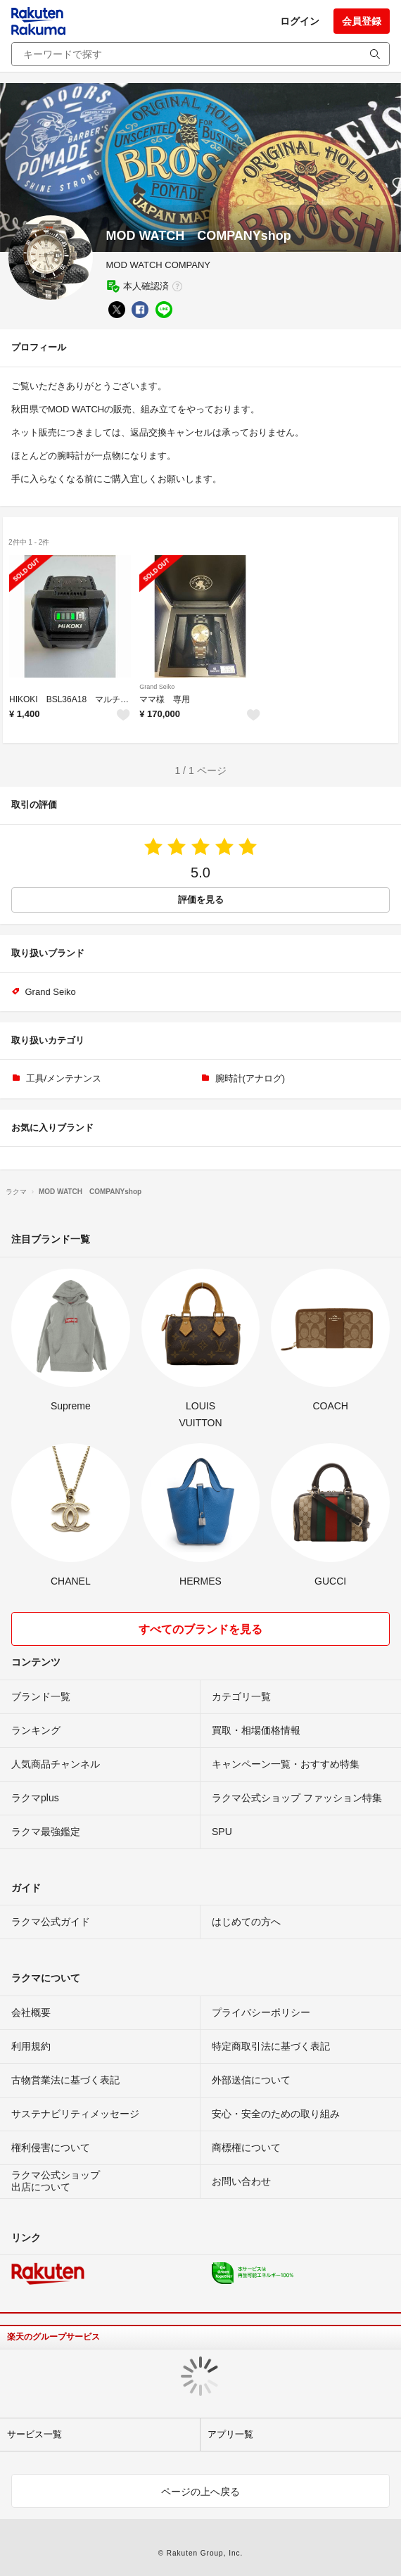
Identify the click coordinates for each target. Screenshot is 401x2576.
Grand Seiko (156, 686)
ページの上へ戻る (200, 2491)
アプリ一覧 (230, 2434)
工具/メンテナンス (64, 1078)
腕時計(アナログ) (250, 1078)
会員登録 (361, 21)
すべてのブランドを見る (200, 1629)
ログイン (299, 21)
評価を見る (201, 899)
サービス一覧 (34, 2434)
